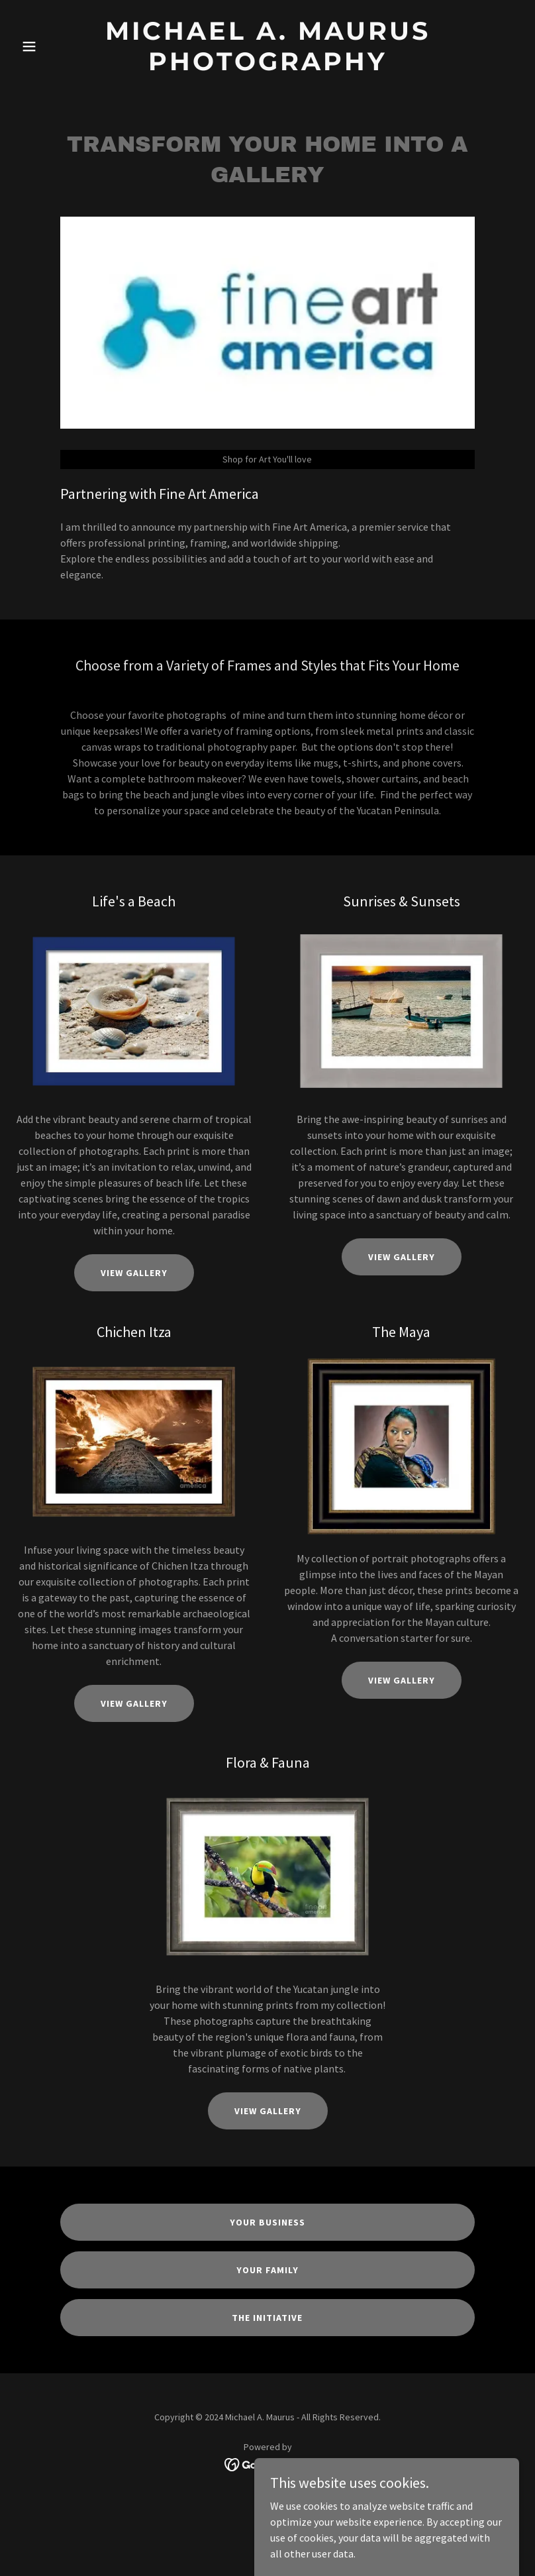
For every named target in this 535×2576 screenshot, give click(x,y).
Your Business (267, 2222)
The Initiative (267, 2318)
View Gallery (134, 1273)
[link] (267, 66)
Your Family (267, 2270)
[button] (53, 46)
